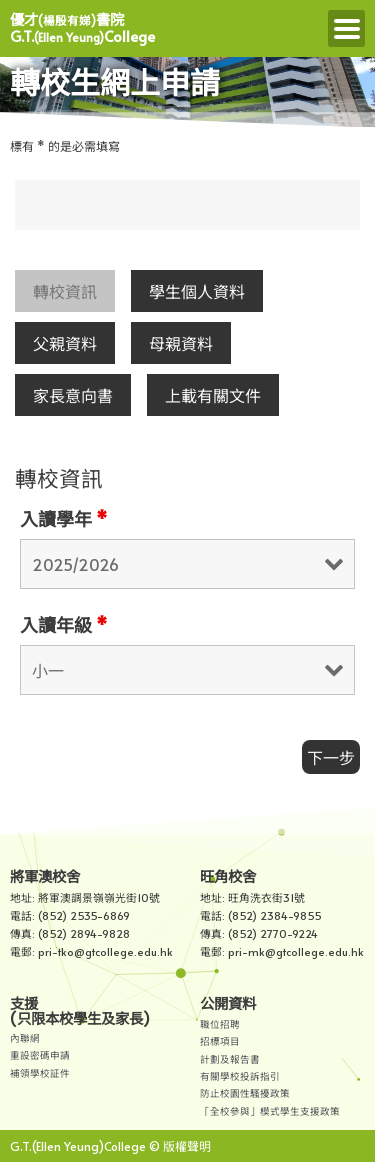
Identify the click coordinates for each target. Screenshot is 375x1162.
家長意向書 (73, 395)
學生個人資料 (197, 291)
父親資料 (65, 343)
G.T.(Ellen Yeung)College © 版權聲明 (110, 1146)
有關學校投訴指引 (240, 1076)
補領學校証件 (40, 1073)
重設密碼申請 (40, 1055)
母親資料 (181, 343)
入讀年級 (63, 625)
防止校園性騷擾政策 (245, 1093)
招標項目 (220, 1041)
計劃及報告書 (230, 1059)
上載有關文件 (213, 395)
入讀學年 (63, 519)
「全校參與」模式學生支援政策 (270, 1111)
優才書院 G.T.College (82, 27)
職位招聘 (220, 1024)
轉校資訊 (65, 291)
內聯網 (25, 1038)
